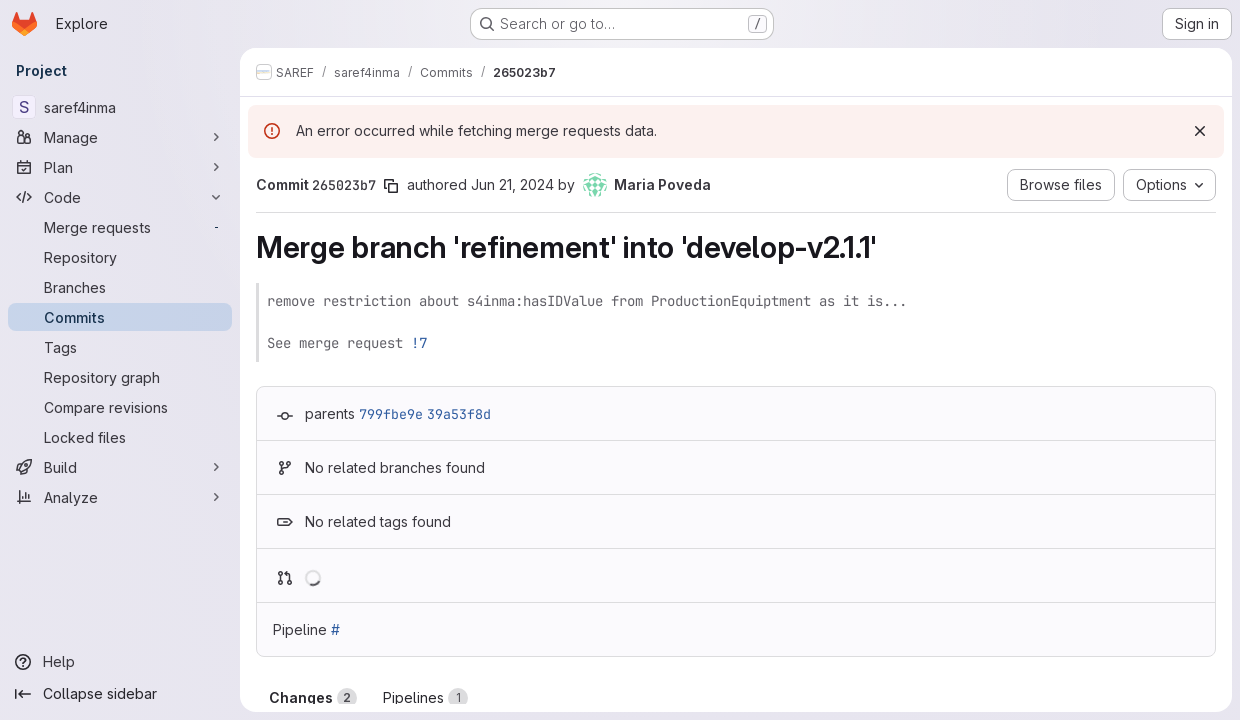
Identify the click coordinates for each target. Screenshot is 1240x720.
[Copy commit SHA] (391, 186)
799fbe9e (391, 414)
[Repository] (120, 257)
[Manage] (120, 137)
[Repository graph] (120, 377)
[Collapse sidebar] (120, 694)
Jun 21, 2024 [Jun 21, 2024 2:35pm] (512, 184)
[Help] (120, 662)
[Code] (120, 197)
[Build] (120, 467)
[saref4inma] (120, 107)
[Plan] (120, 167)
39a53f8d (459, 414)
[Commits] (120, 317)
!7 (419, 343)
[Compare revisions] (120, 407)
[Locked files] (120, 437)
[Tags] (120, 347)
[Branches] (120, 287)
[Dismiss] (1200, 131)
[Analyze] (120, 497)
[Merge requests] (120, 227)
